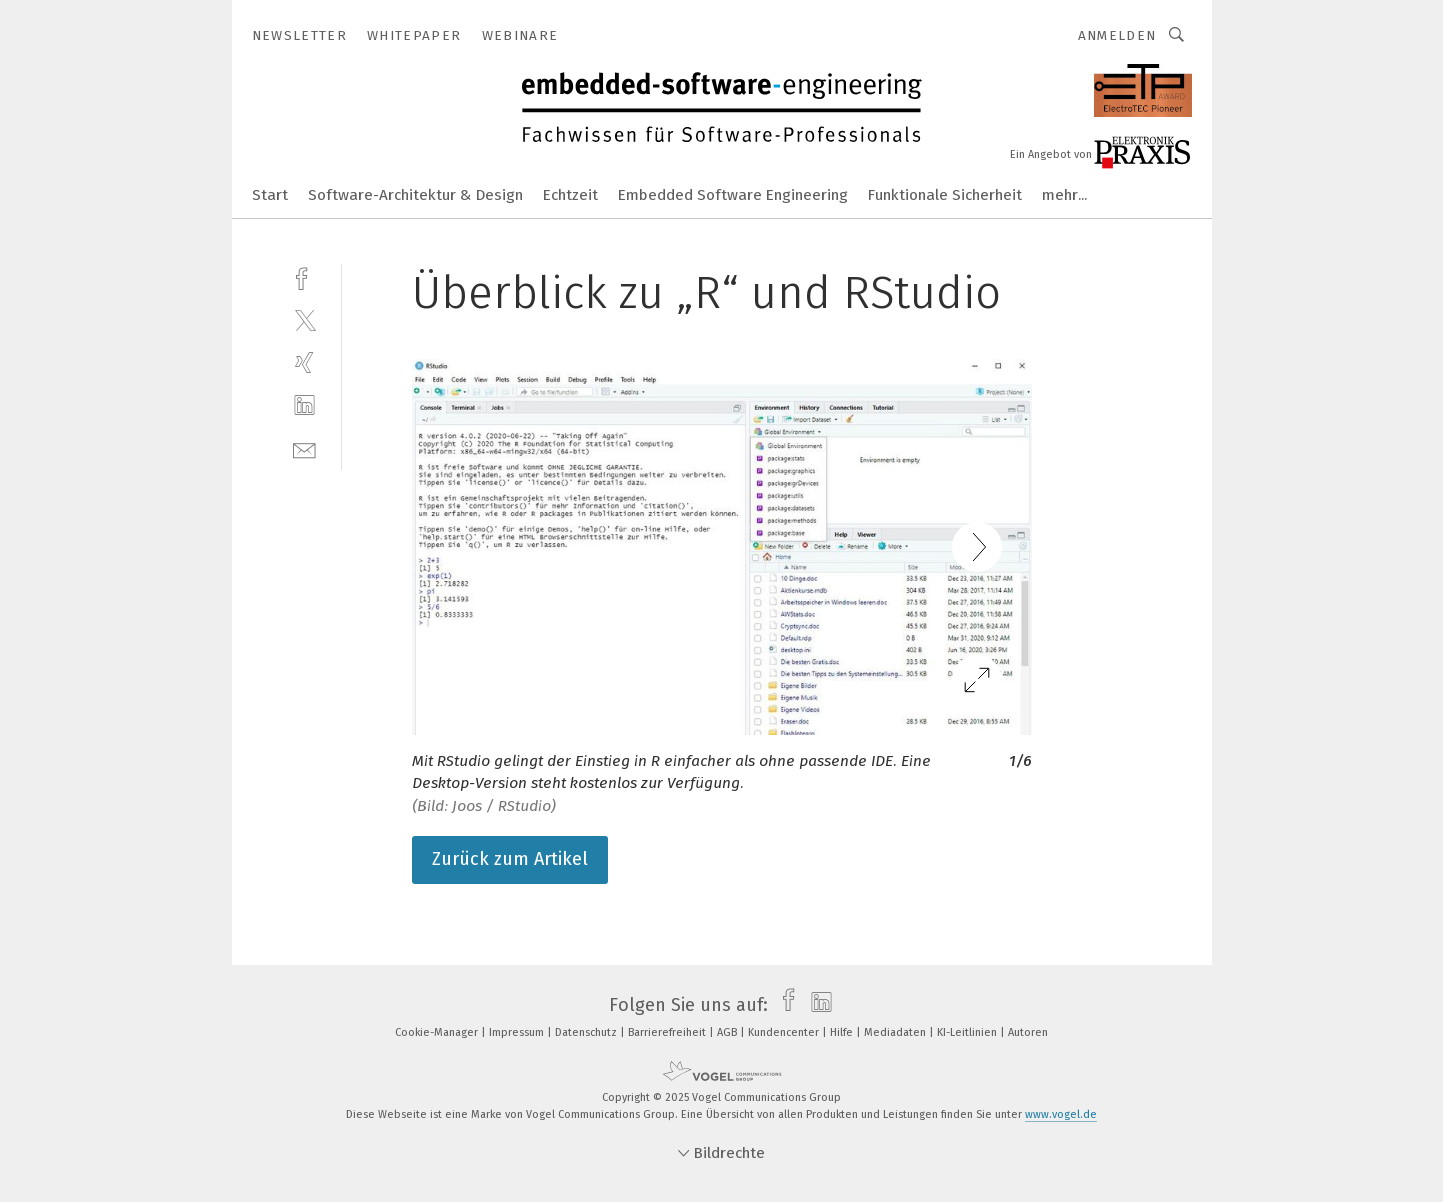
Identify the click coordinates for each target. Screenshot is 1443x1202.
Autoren (1028, 1032)
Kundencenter (785, 1032)
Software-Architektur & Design (415, 195)
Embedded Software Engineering (733, 195)
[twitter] (304, 319)
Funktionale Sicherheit (945, 195)
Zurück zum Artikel (510, 859)
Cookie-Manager (438, 1032)
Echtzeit (570, 195)
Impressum (518, 1032)
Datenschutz (587, 1032)
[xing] (304, 362)
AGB (728, 1032)
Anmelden (1117, 35)
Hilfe (843, 1032)
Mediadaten (896, 1032)
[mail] (304, 448)
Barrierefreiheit (668, 1032)
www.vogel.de (1061, 1114)
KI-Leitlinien (968, 1032)
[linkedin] (304, 405)
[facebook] (304, 276)
